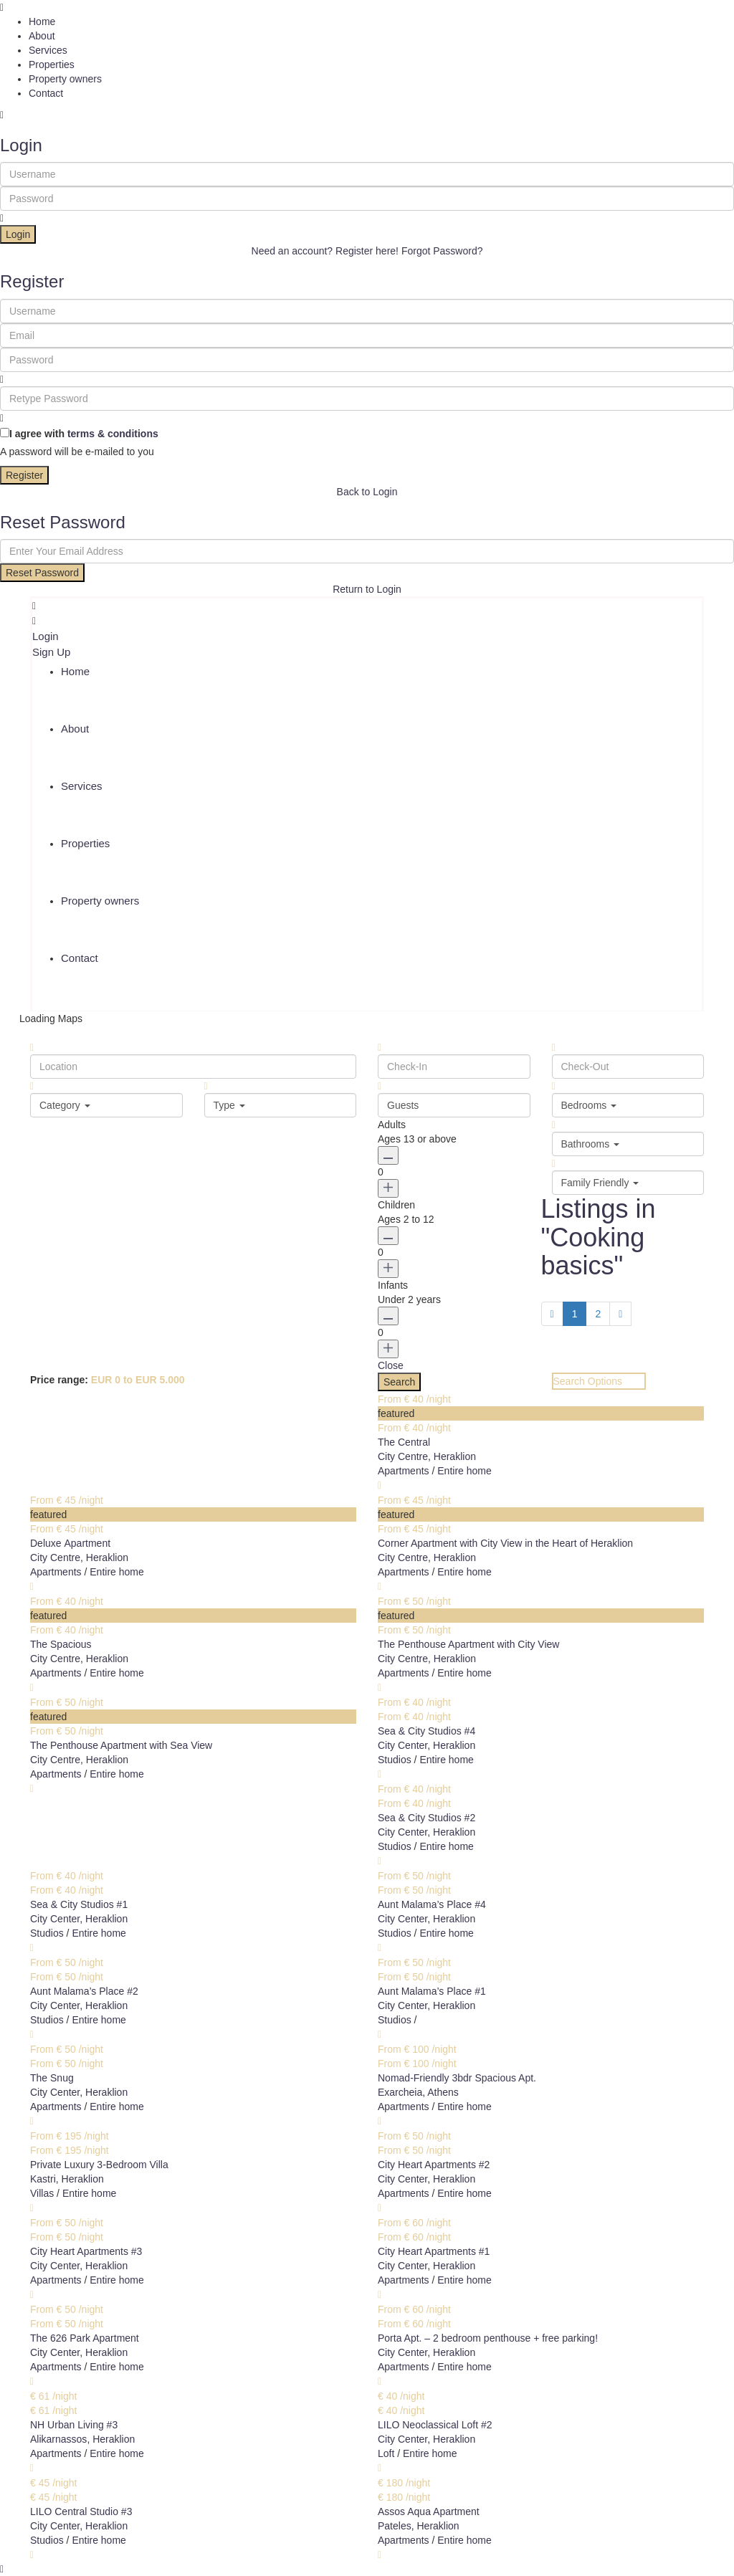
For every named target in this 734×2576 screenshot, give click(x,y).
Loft (386, 2453)
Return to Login (367, 589)
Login (18, 234)
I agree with (83, 433)
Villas (42, 2193)
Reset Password (42, 572)
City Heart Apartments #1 (434, 2251)
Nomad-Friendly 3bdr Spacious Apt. (457, 2078)
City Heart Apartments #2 (434, 2164)
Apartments (403, 1471)
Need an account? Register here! (325, 251)
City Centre (403, 1456)
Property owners (65, 79)
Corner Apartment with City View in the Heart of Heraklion (505, 1543)
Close (391, 1365)
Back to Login (367, 491)
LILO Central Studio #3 (81, 2511)
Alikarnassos (58, 2439)
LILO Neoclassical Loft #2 (435, 2424)
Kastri (43, 2179)
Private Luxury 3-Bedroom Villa (99, 2164)
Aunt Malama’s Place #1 (432, 1991)
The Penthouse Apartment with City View (468, 1644)
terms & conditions (112, 433)
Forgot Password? (442, 251)
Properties (52, 64)
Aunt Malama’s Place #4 (432, 1904)
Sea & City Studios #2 (426, 1817)
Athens (443, 2092)
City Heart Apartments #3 (86, 2251)
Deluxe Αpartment (70, 1543)
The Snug (52, 2078)
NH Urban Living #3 (74, 2424)
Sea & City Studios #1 (79, 1904)
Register (24, 475)
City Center (402, 1745)
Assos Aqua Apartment (429, 2511)
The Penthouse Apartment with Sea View (121, 1745)
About (42, 36)
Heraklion (455, 1456)
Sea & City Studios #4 (426, 1731)
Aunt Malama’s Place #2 (84, 1991)
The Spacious (61, 1644)
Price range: (59, 1379)
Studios (394, 1759)
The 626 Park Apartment (84, 2338)
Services (48, 50)
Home (42, 21)
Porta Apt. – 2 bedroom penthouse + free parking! (488, 2338)
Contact (46, 93)
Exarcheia (400, 2092)
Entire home (464, 1471)
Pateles (394, 2526)
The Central (404, 1442)
